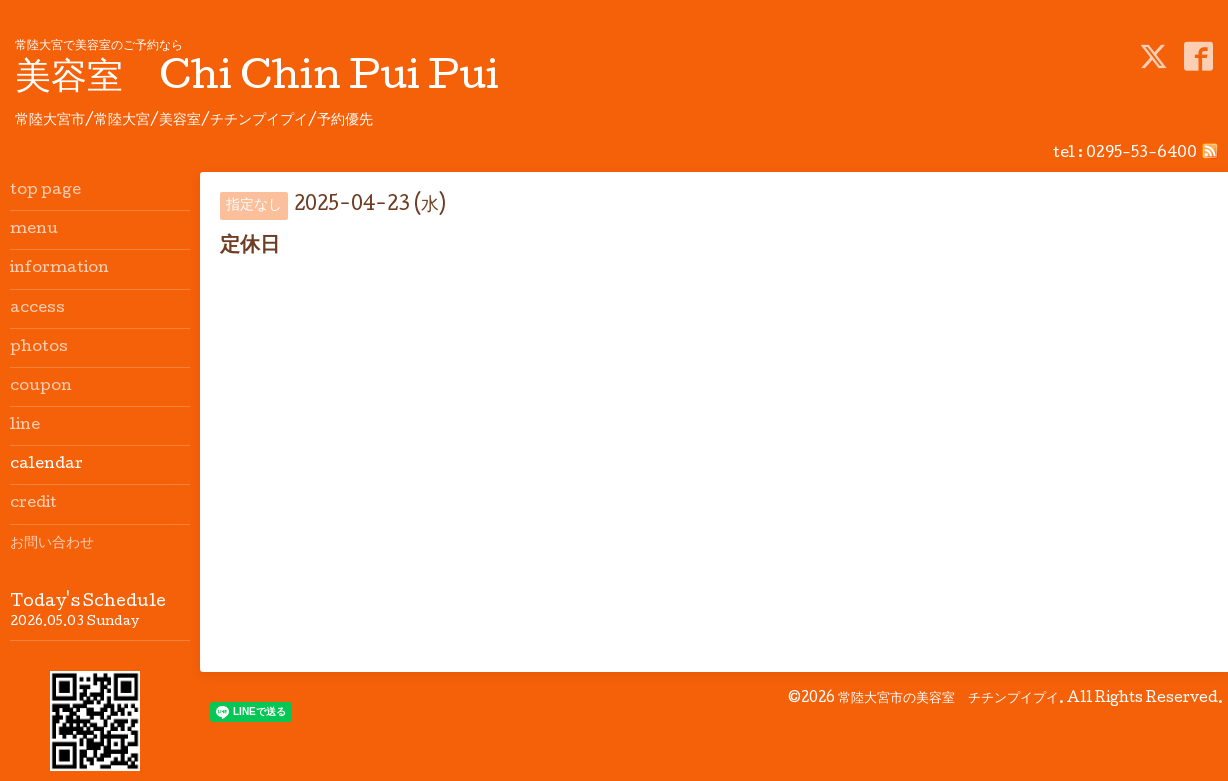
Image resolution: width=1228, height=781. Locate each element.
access (37, 309)
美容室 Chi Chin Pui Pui (257, 80)
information (59, 269)
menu (34, 230)
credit (33, 504)
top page (45, 191)
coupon (41, 387)
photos (39, 348)
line (25, 426)
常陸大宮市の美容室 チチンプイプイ (948, 699)
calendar (46, 465)
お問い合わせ (52, 544)
